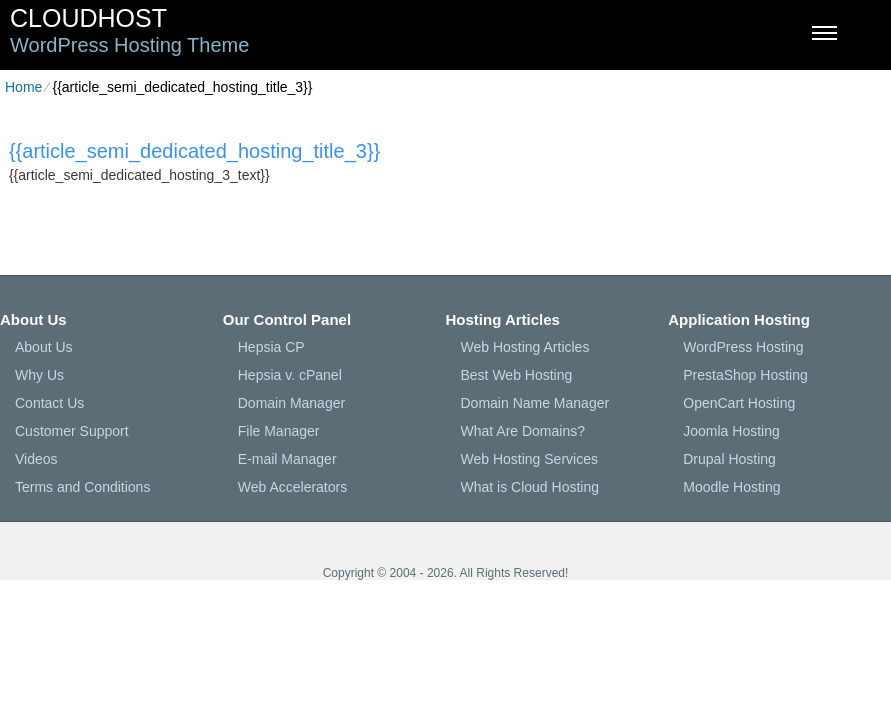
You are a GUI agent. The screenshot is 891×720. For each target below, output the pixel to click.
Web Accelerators (292, 487)
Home (23, 87)
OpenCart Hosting (739, 403)
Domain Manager (291, 403)
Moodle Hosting (731, 487)
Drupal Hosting (729, 459)
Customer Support (72, 431)
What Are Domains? (523, 431)
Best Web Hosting (517, 375)
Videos (36, 459)
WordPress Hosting (743, 347)
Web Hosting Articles (525, 347)
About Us (44, 347)
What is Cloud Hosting (530, 487)
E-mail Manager (287, 459)
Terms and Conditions (82, 487)
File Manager (279, 431)
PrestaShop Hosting (745, 375)
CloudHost (88, 18)
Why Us (39, 375)
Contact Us (49, 403)
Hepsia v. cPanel (290, 375)
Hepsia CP (271, 347)
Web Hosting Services (529, 459)
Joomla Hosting (731, 431)
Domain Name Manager (535, 403)
